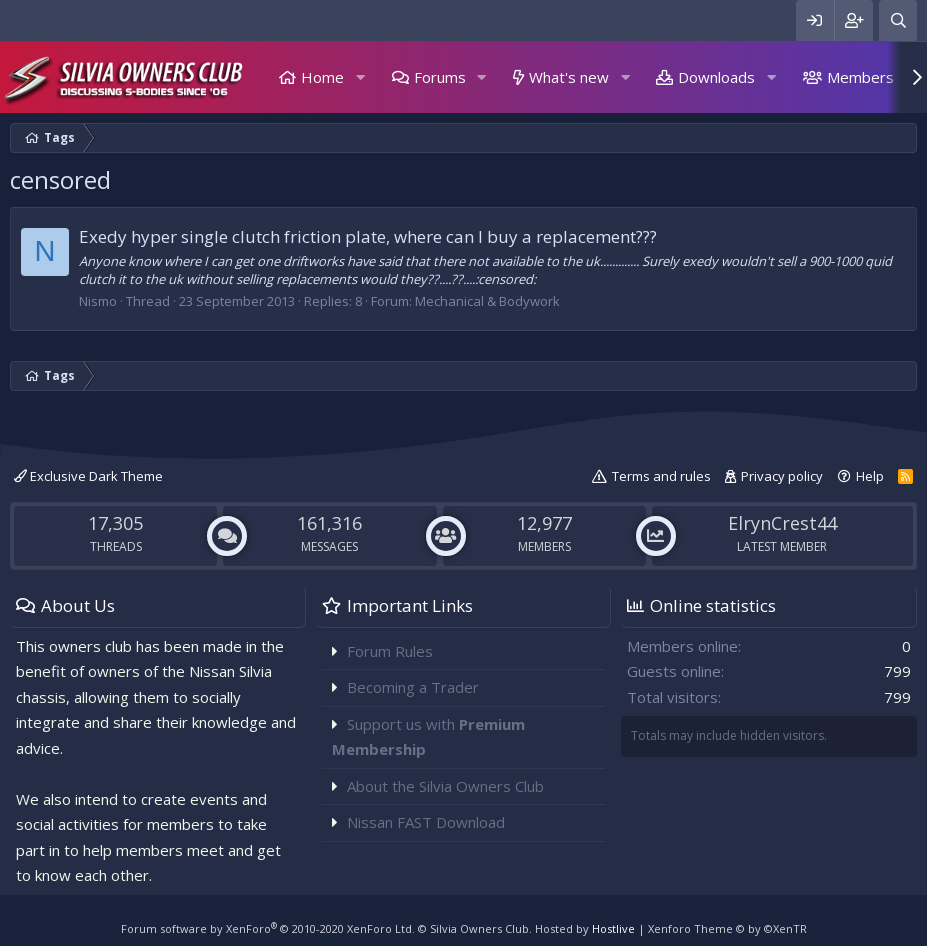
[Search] (898, 20)
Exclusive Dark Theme (88, 476)
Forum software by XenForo (268, 928)
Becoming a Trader (413, 687)
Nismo (98, 301)
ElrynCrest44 (782, 523)
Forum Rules (390, 651)
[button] (360, 77)
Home (322, 77)
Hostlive (613, 928)
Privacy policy (782, 476)
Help (870, 476)
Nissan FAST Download (426, 822)
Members (860, 77)
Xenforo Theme (727, 928)
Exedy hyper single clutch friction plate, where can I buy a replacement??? (368, 236)
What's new (569, 77)
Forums (440, 77)
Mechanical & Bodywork (487, 301)
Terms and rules (661, 476)
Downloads (716, 77)
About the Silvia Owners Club (445, 786)
